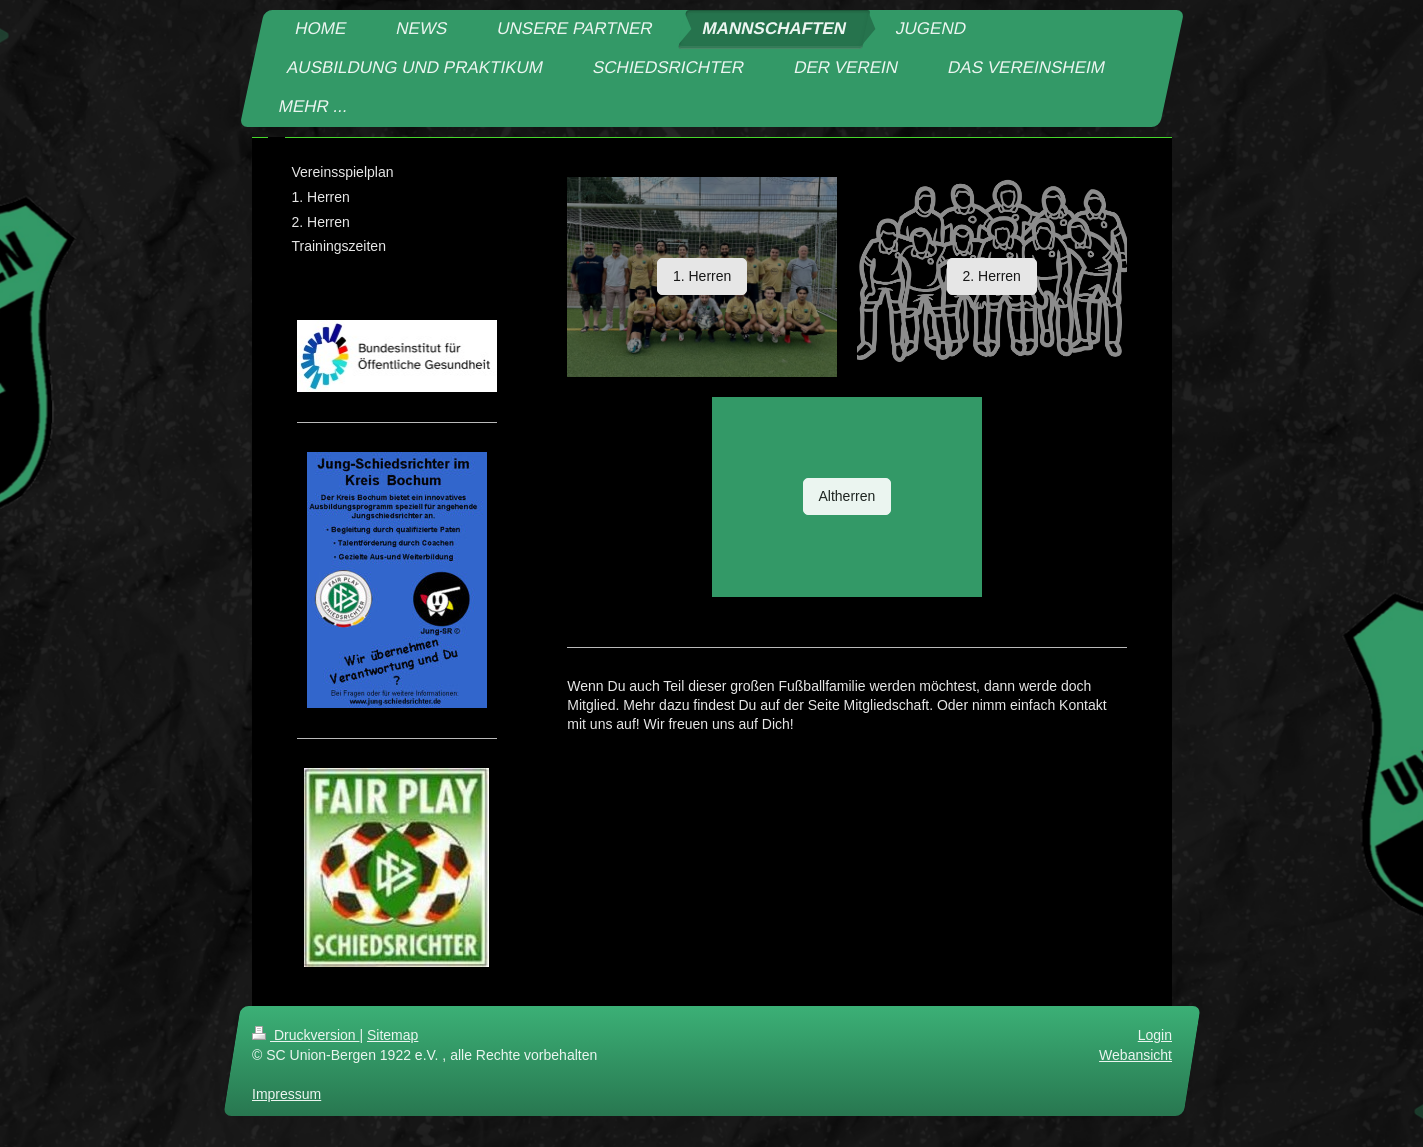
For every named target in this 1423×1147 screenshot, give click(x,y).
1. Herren (702, 276)
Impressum (286, 1094)
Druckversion (305, 1035)
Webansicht (1135, 1055)
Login (1154, 1035)
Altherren (847, 496)
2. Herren (992, 276)
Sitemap (392, 1035)
